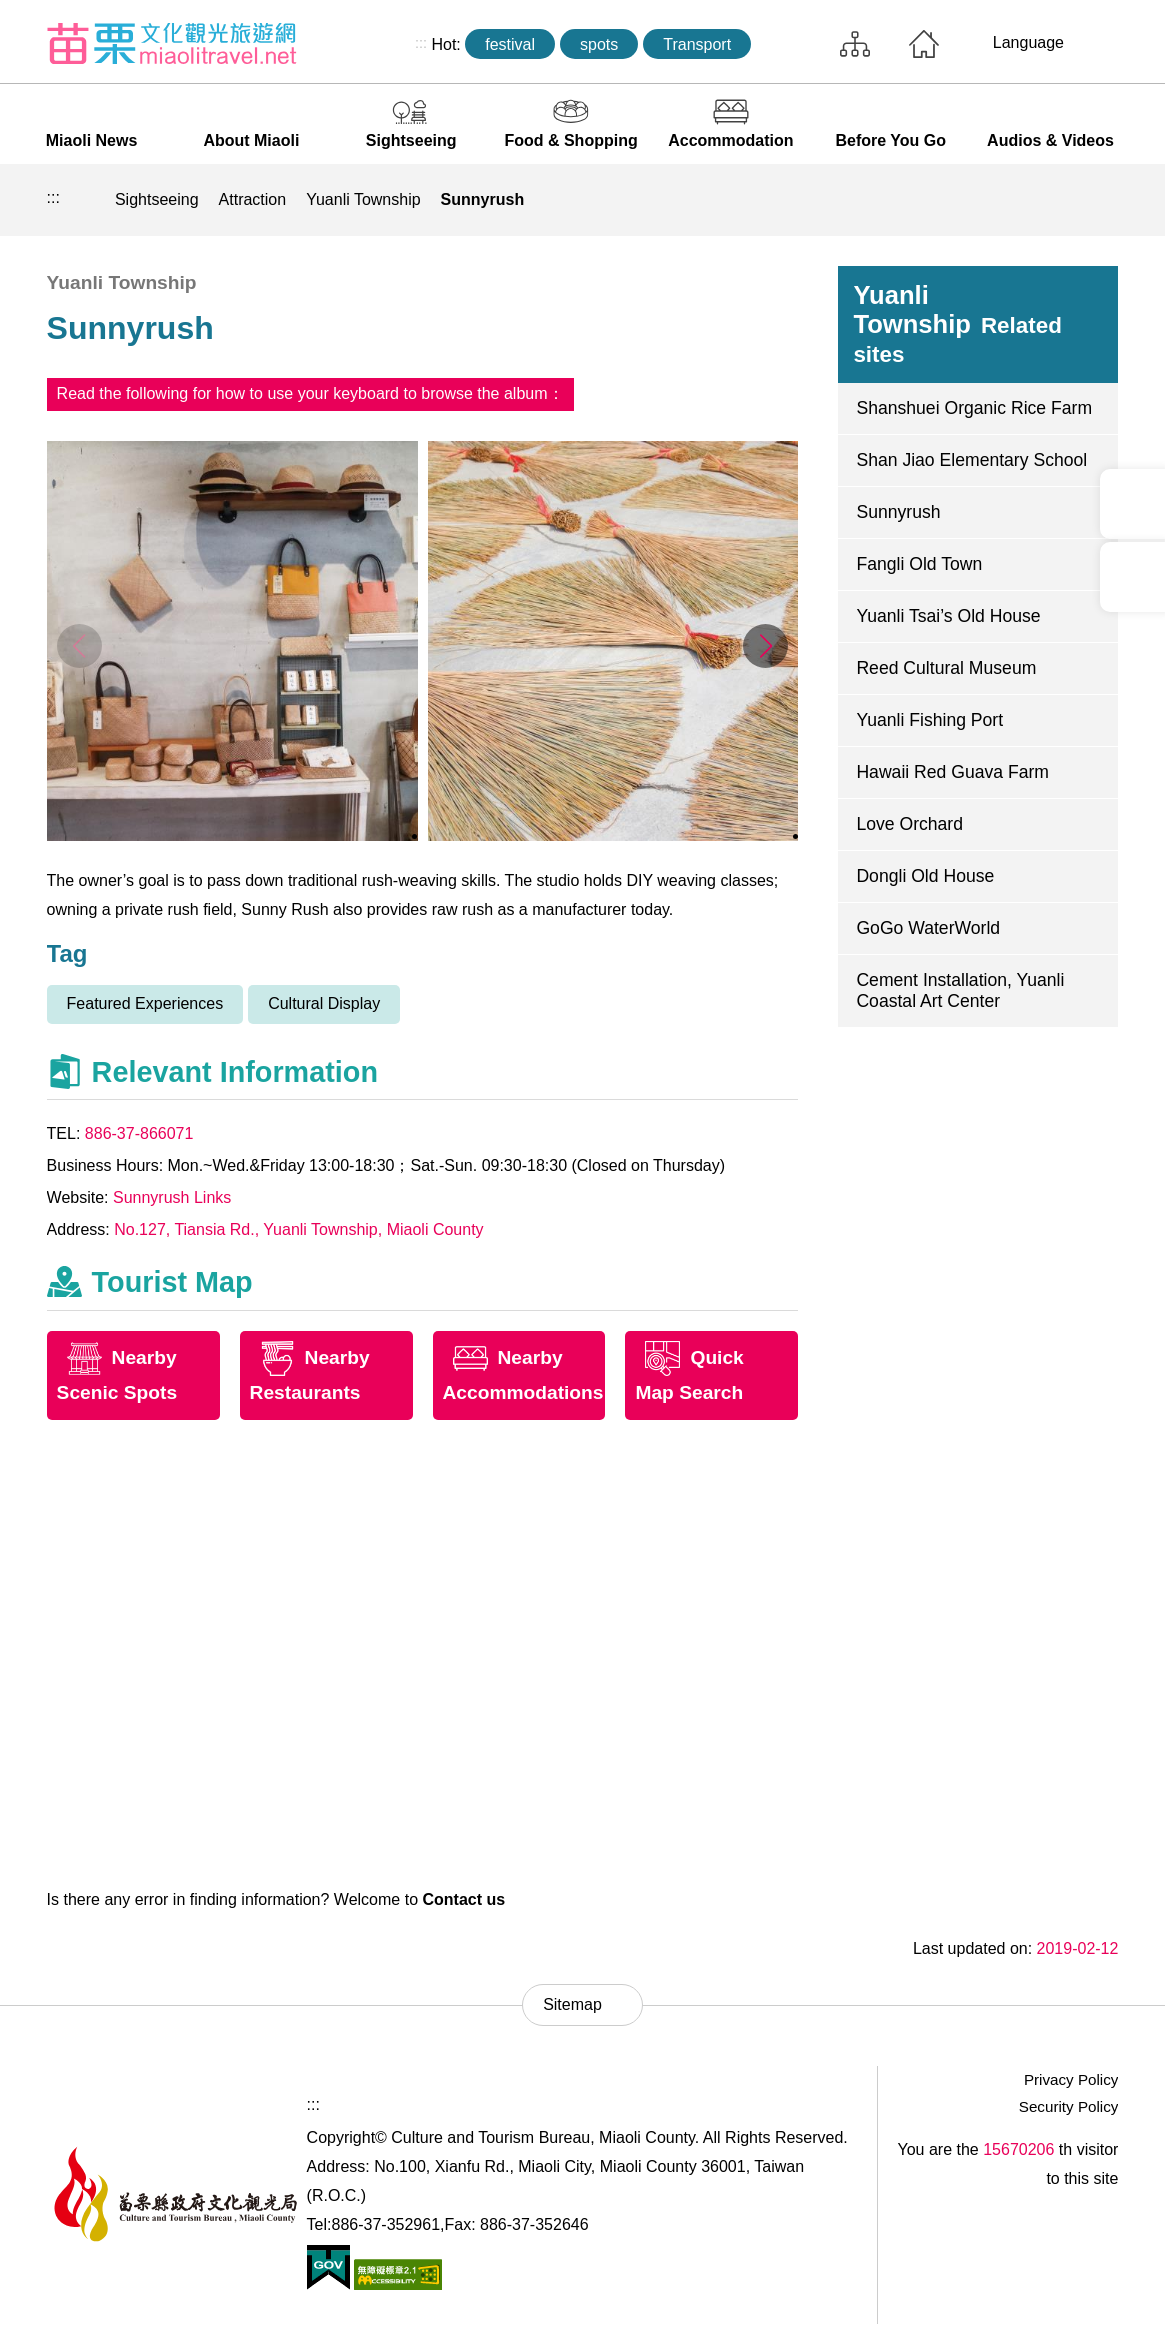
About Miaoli (251, 140)
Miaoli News (92, 140)
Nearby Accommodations (523, 1375)
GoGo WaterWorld (928, 928)
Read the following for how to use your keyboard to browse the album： (310, 393)
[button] (765, 646)
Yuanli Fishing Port (929, 720)
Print (958, 200)
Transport (697, 44)
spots (599, 44)
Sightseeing (411, 140)
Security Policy (1069, 2106)
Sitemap (855, 44)
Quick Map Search (689, 1375)
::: (421, 43)
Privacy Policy (1071, 2079)
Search (791, 44)
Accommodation (730, 140)
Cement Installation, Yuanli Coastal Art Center (960, 990)
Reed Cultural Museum (946, 668)
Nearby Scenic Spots (117, 1375)
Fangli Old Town (919, 564)
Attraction (253, 199)
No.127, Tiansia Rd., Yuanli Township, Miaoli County (298, 1229)
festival (510, 44)
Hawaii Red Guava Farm (952, 772)
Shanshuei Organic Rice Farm (974, 408)
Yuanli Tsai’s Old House (948, 616)
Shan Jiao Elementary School (971, 460)
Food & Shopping (570, 140)
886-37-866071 (139, 1133)
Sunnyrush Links (172, 1197)
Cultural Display (324, 1003)
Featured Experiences (145, 1003)
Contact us (463, 1899)
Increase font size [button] (1097, 200)
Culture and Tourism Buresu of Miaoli (172, 43)
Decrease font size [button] (1051, 200)
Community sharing (1005, 200)
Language (1028, 42)
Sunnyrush (483, 199)
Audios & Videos (1050, 140)
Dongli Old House (925, 876)
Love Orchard (909, 824)
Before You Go (890, 140)
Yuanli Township (363, 199)
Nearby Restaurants (310, 1375)
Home (924, 44)
